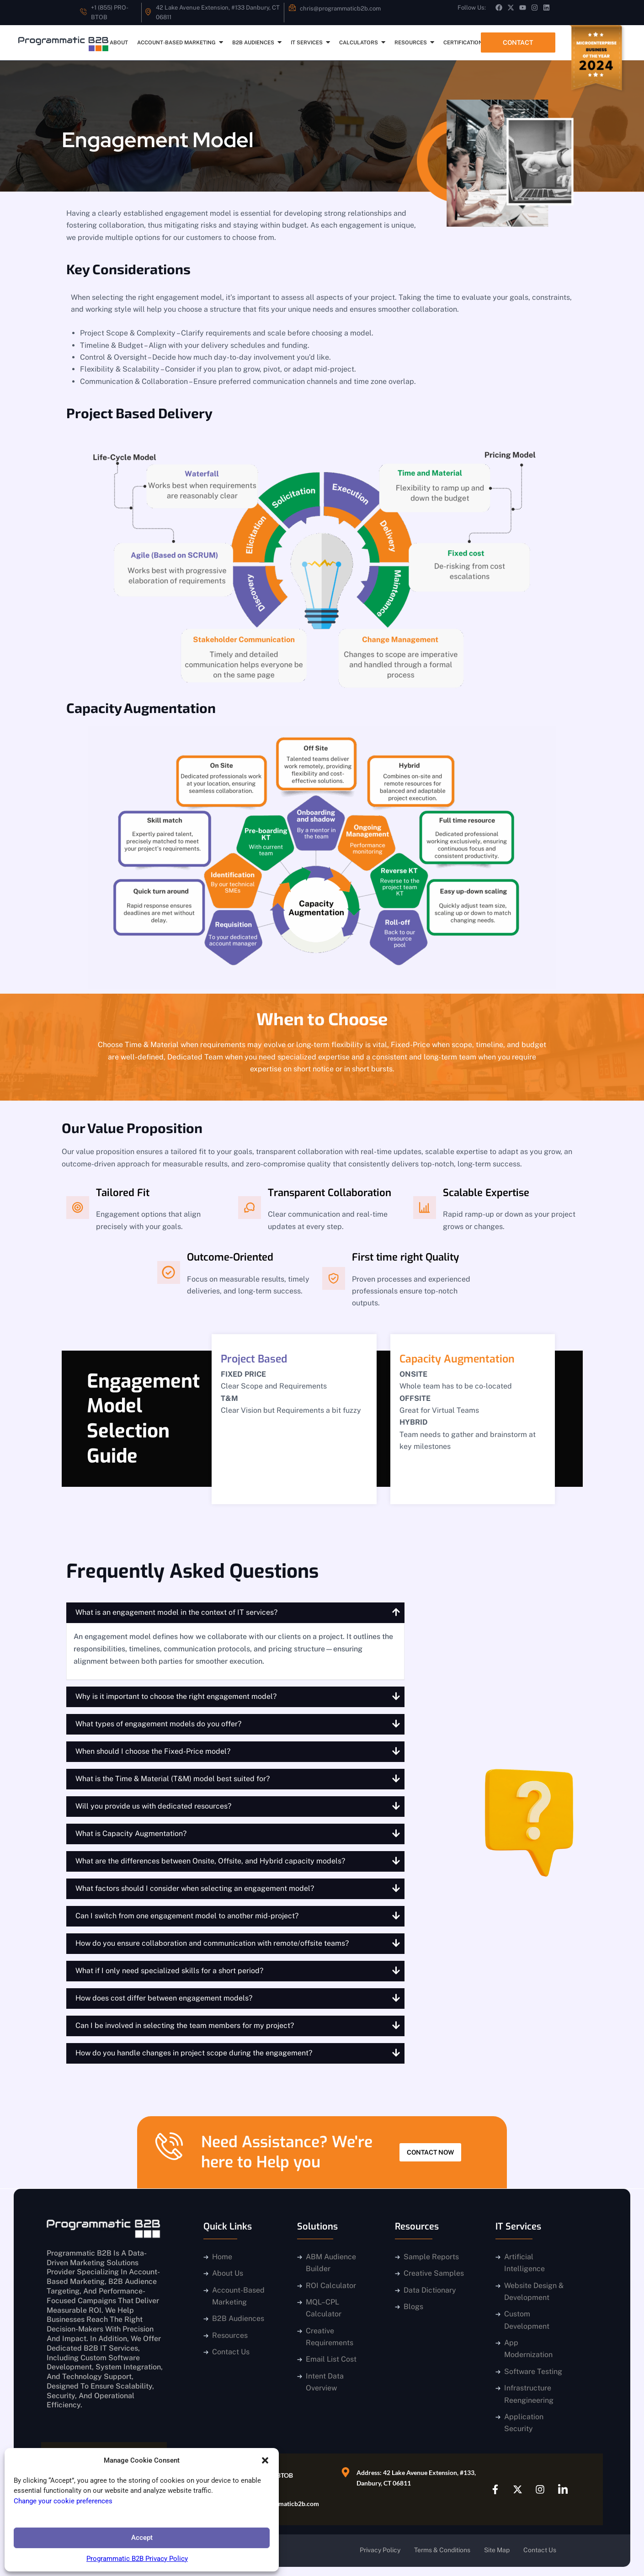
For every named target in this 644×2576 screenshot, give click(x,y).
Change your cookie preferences (63, 2501)
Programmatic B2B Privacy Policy (137, 2559)
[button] (265, 2460)
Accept (142, 2537)
